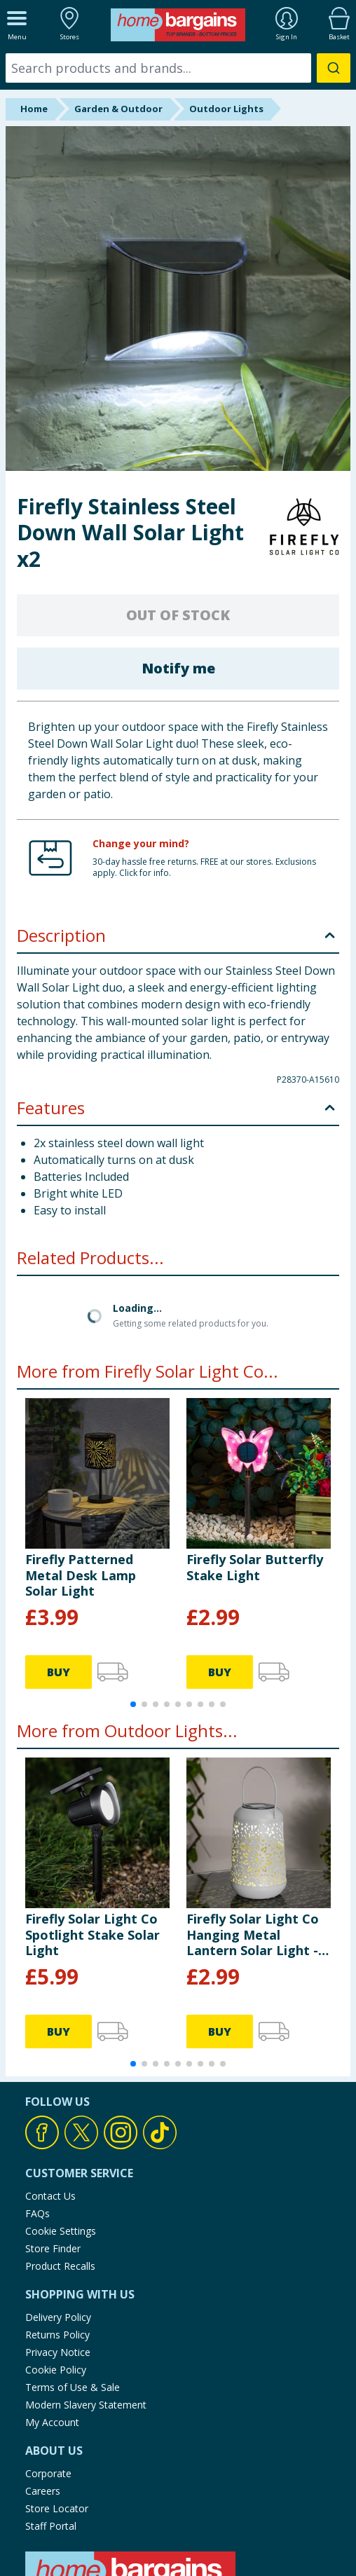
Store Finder (53, 2248)
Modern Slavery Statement (85, 2404)
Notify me (178, 668)
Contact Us (50, 2195)
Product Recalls (60, 2266)
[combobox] (178, 68)
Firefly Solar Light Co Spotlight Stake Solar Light (92, 1934)
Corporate (48, 2473)
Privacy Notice (57, 2352)
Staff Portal (50, 2526)
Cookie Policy (55, 2369)
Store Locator (56, 2508)
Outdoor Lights (226, 108)
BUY (58, 1672)
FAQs (37, 2213)
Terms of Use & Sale (72, 2387)
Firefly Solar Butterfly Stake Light (254, 1567)
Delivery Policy (58, 2317)
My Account (52, 2422)
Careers (42, 2491)
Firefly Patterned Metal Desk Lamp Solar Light (80, 1575)
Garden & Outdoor (118, 108)
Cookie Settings (60, 2231)
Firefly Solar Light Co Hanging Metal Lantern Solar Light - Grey (252, 1934)
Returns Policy (57, 2334)
